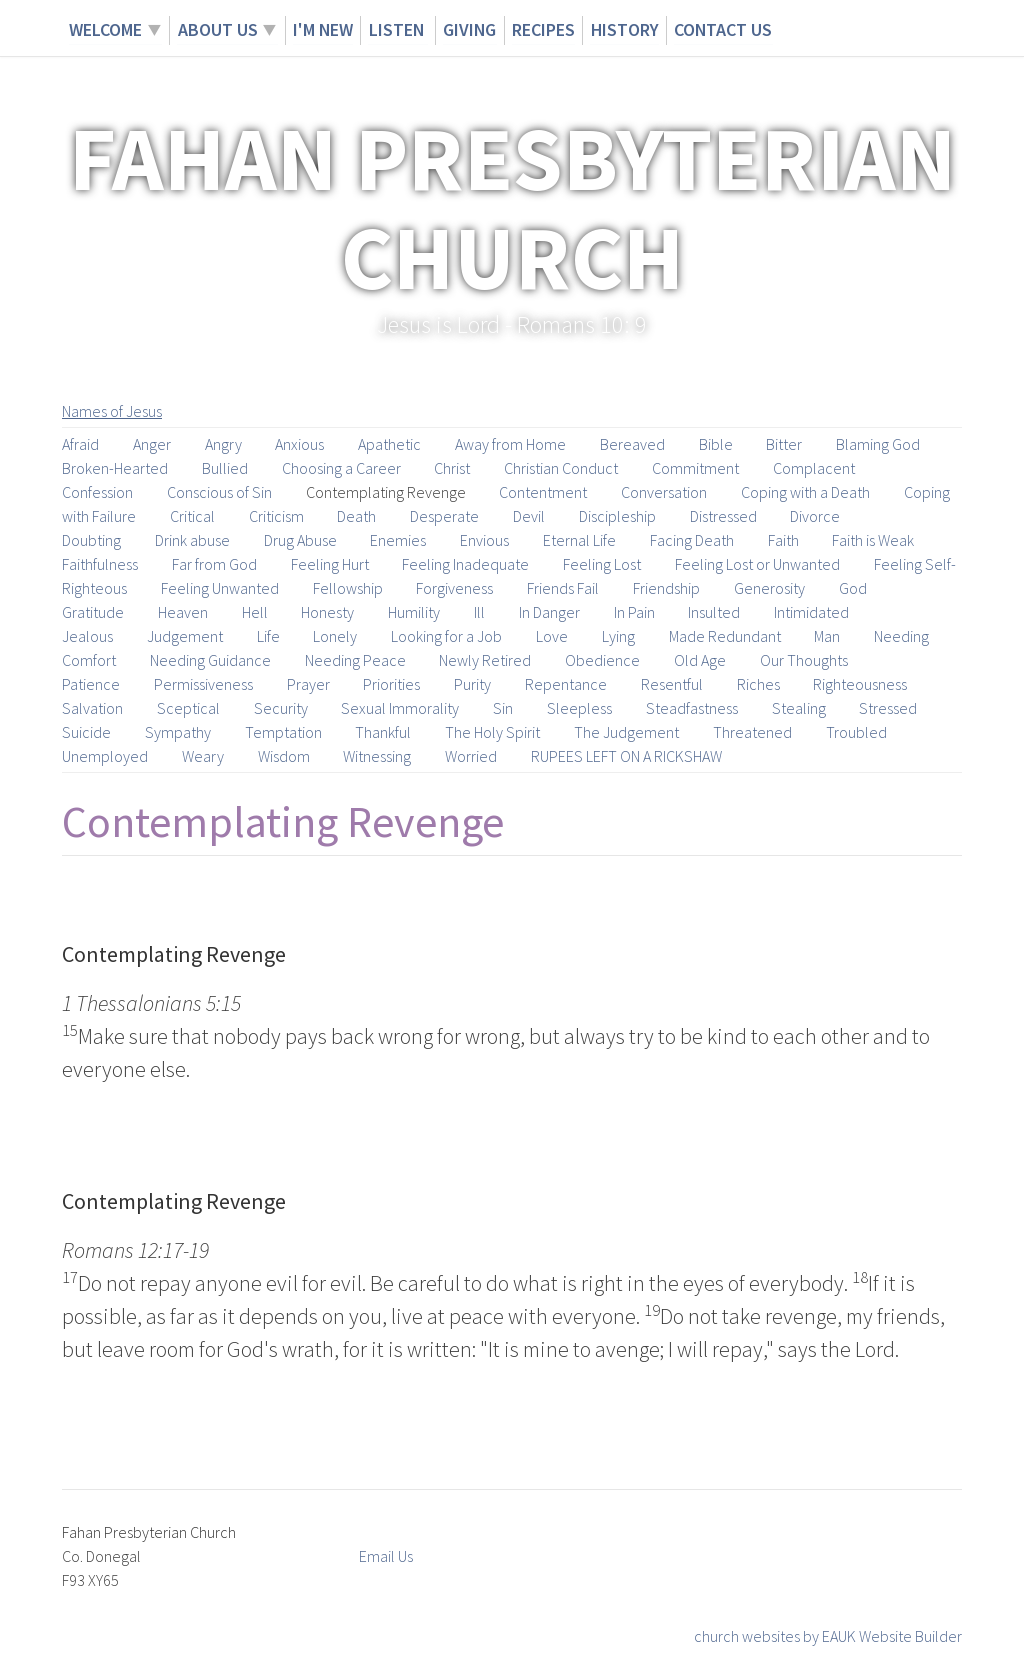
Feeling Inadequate (465, 564)
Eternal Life (579, 540)
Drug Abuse (300, 540)
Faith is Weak (873, 540)
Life (268, 636)
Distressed (723, 516)
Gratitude (93, 612)
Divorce (815, 516)
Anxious (299, 444)
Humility (414, 612)
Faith (783, 540)
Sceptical (188, 708)
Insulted (714, 612)
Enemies (398, 540)
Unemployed (105, 756)
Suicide (86, 732)
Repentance (566, 684)
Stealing (799, 708)
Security (281, 708)
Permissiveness (203, 684)
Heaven (183, 612)
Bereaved (632, 444)
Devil (529, 516)
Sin (503, 708)
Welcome (105, 29)
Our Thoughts (804, 660)
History (624, 29)
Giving (470, 29)
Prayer (308, 684)
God (853, 588)
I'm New (322, 29)
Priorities (391, 684)
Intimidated (811, 612)
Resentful (672, 684)
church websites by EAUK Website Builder (828, 1636)
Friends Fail (563, 588)
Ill (479, 612)
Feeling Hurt (330, 564)
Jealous (87, 636)
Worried (471, 756)
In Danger (549, 612)
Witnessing (377, 756)
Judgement (185, 636)
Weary (203, 756)
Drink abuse (192, 540)
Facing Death (692, 540)
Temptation (283, 732)
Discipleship (617, 516)
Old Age (700, 660)
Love (552, 636)
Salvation (92, 708)
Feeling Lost (602, 564)
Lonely (335, 636)
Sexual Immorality (400, 708)
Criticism (276, 516)
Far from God (214, 564)
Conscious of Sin (219, 492)
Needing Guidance (210, 660)
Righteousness (860, 684)
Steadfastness (692, 708)
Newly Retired (485, 660)
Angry (223, 444)
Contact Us (723, 29)
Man (827, 636)
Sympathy (178, 732)
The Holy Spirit (492, 732)
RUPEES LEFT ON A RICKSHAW (626, 756)
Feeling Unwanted (220, 588)
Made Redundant (725, 636)
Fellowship (348, 588)
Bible (716, 444)
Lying (618, 636)
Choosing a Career (341, 468)
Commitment (695, 468)
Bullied (225, 468)
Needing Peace (355, 660)
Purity (472, 684)
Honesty (327, 612)
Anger (152, 444)
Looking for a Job (446, 636)
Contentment (543, 492)
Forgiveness (454, 588)
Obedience (602, 660)
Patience (91, 684)
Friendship (666, 588)
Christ (452, 468)
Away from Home (510, 444)
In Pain (634, 612)
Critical (192, 516)
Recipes (543, 29)
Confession (97, 492)
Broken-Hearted (115, 468)
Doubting (91, 540)
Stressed (888, 708)
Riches (758, 684)
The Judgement (626, 732)
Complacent (814, 468)
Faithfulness (100, 564)
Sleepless (579, 708)
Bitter (784, 444)
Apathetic (389, 444)
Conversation (664, 492)
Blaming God (878, 444)
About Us (217, 29)
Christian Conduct (561, 468)
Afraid (80, 444)
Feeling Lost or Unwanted (757, 564)
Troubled (856, 732)
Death (356, 516)
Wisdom (284, 756)
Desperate (444, 516)
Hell (255, 612)
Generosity (769, 588)
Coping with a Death (805, 492)
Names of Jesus (112, 411)
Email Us (386, 1556)
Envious (484, 540)
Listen (398, 29)
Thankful (383, 732)
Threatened (752, 732)
